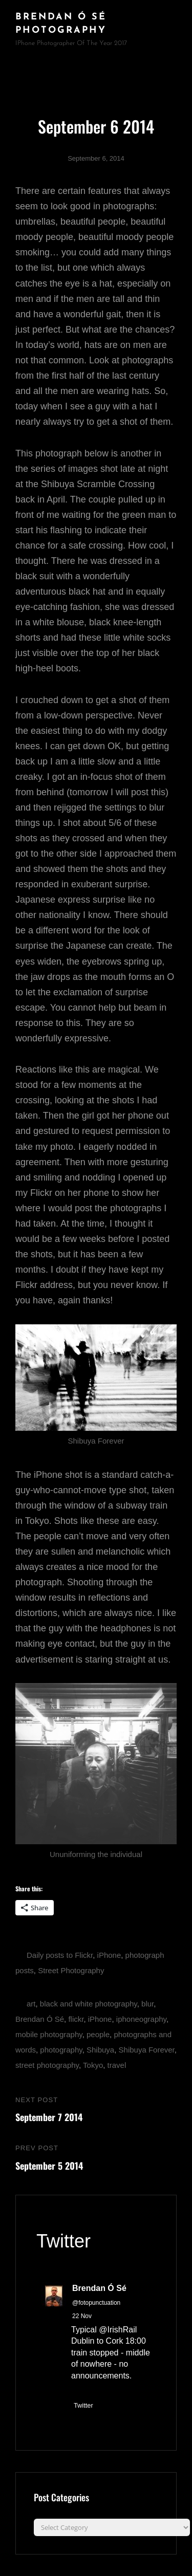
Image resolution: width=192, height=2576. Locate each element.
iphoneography (141, 2019)
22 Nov (82, 2316)
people (98, 2034)
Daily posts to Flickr (60, 1955)
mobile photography (48, 2034)
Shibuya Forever (147, 2049)
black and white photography (88, 2003)
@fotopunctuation (96, 2302)
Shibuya (100, 2049)
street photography (47, 2065)
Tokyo (93, 2065)
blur (147, 2003)
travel (117, 2065)
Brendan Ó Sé (39, 2019)
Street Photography (71, 1970)
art (31, 2003)
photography (61, 2049)
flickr (75, 2019)
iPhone (109, 1955)
